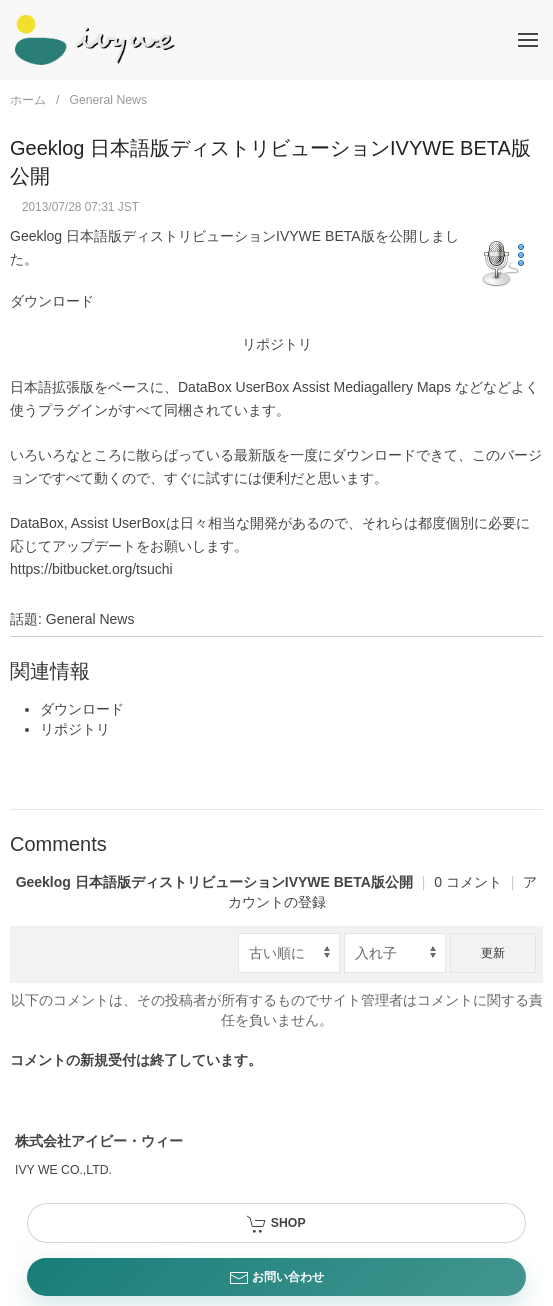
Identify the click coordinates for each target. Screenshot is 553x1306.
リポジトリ (277, 344)
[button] (528, 40)
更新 (493, 953)
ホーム (28, 100)
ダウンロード (52, 301)
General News (108, 100)
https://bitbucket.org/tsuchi (91, 569)
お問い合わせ (276, 1278)
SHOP (276, 1224)
